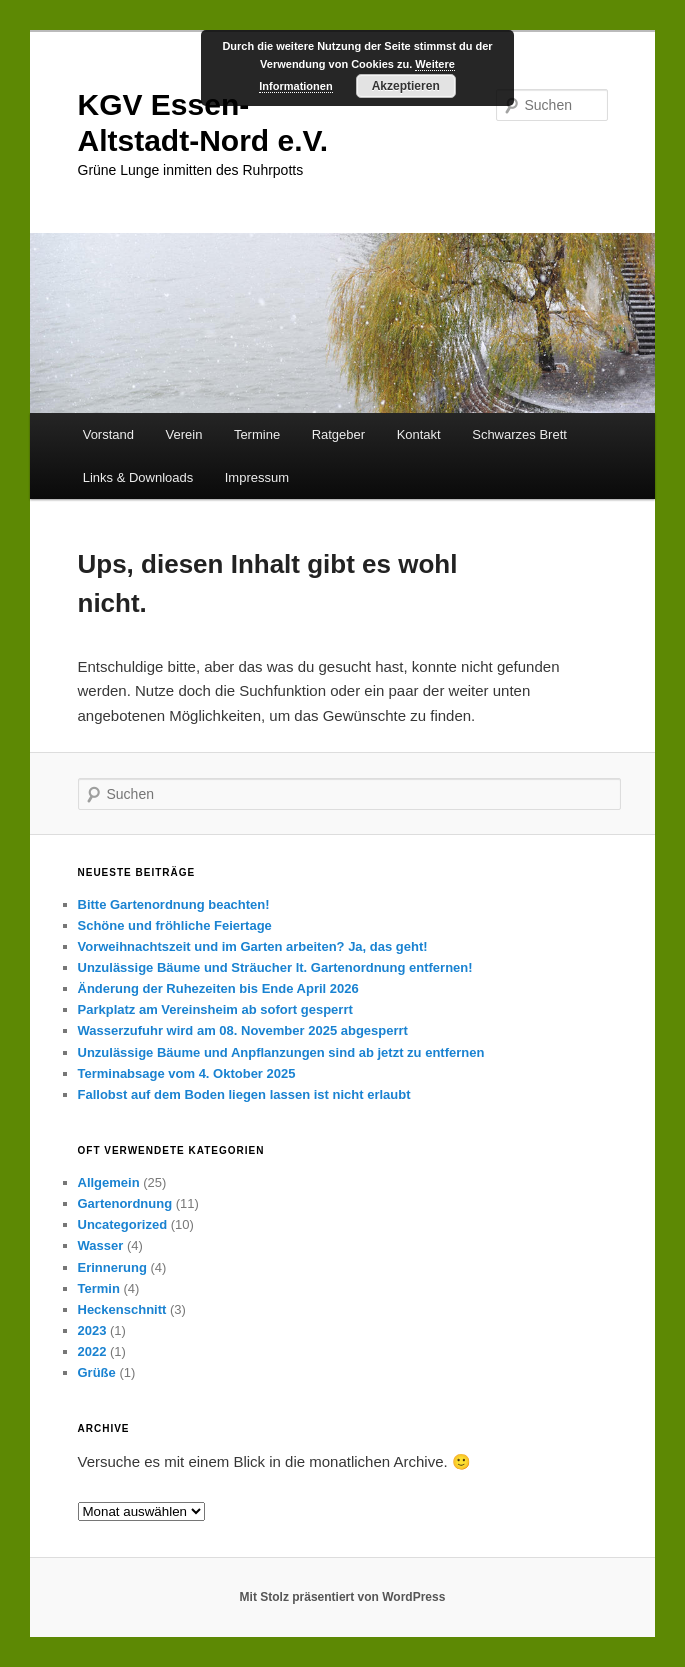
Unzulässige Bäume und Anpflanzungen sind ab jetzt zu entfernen (281, 1052)
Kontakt (419, 434)
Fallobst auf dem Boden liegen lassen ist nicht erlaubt (244, 1094)
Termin (99, 1288)
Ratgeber (338, 434)
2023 (92, 1330)
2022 (92, 1351)
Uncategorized (123, 1224)
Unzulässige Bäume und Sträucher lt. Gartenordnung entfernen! (275, 967)
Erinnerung (112, 1267)
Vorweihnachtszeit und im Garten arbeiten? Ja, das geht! (253, 946)
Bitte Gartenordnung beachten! (174, 904)
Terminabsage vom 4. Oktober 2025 (187, 1073)
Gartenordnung (125, 1203)
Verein (184, 434)
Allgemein (109, 1182)
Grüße (97, 1372)
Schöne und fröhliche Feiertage (175, 925)
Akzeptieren (406, 86)
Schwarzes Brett (519, 434)
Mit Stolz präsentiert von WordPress (343, 1597)
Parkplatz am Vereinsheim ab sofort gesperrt (215, 1009)
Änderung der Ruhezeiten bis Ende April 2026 (218, 988)
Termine (257, 434)
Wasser (101, 1245)
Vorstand (108, 434)
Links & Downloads (138, 477)
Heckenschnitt (122, 1309)
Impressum (257, 477)
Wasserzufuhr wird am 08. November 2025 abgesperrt (243, 1030)
